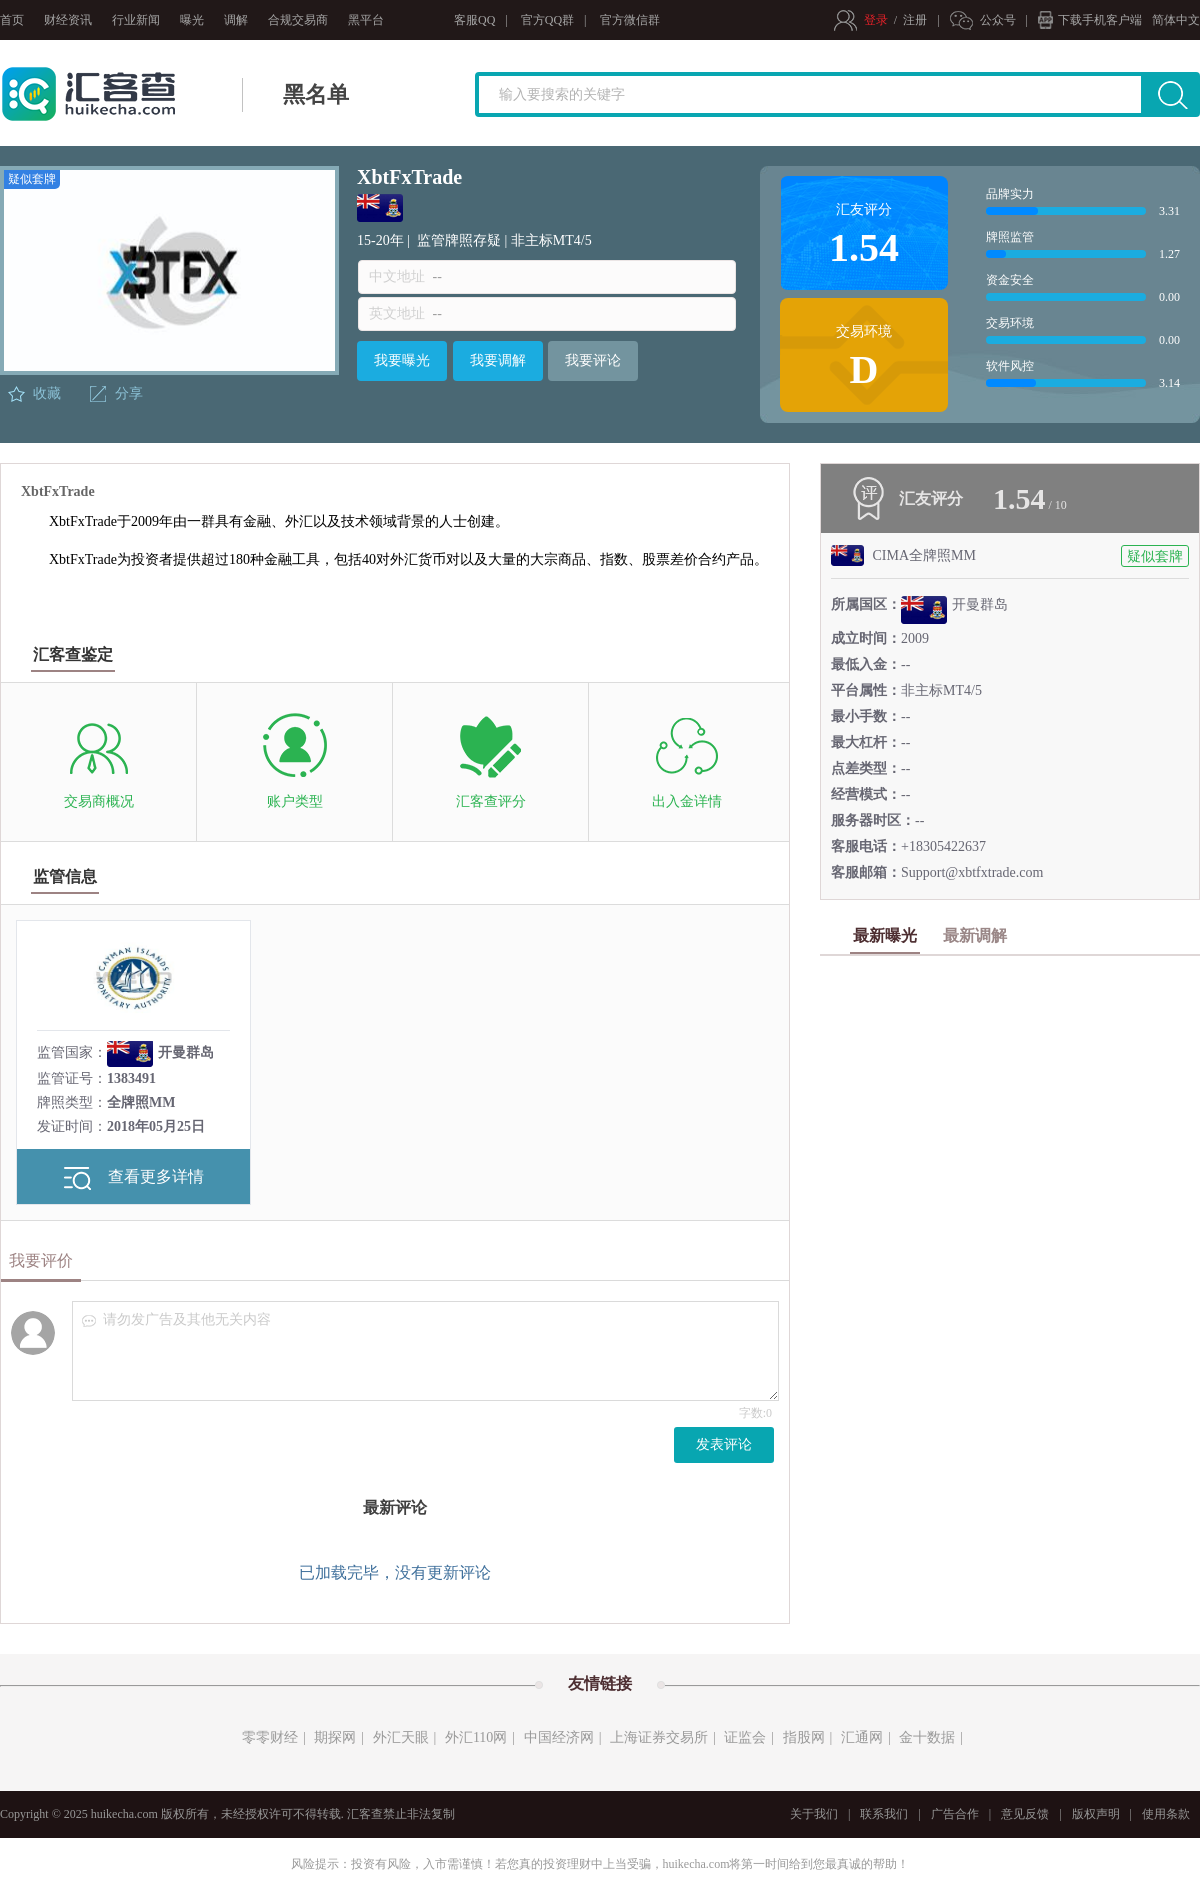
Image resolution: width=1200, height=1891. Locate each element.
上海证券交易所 (659, 1737)
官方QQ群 (547, 20)
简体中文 (1176, 20)
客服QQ (474, 20)
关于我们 (814, 1814)
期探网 (335, 1737)
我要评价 (41, 1260)
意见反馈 (1025, 1814)
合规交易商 (298, 20)
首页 (12, 20)
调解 (236, 20)
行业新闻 (136, 20)
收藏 (47, 393)
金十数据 (927, 1737)
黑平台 (366, 20)
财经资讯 (68, 20)
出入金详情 (687, 801)
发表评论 (724, 1444)
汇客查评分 (491, 801)
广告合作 (955, 1814)
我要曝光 (402, 360)
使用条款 (1166, 1814)
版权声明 (1096, 1814)
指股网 (804, 1737)
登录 (876, 20)
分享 (129, 393)
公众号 (998, 20)
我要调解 (498, 360)
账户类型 (295, 801)
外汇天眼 (401, 1737)
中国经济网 (559, 1737)
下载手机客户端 (1100, 20)
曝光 (192, 20)
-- (437, 276)
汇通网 (862, 1737)
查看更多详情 (134, 1178)
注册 (915, 20)
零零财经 (270, 1737)
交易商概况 (99, 801)
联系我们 (884, 1814)
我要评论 (593, 360)
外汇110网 (476, 1737)
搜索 (1183, 102)
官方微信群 (630, 20)
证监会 (745, 1737)
